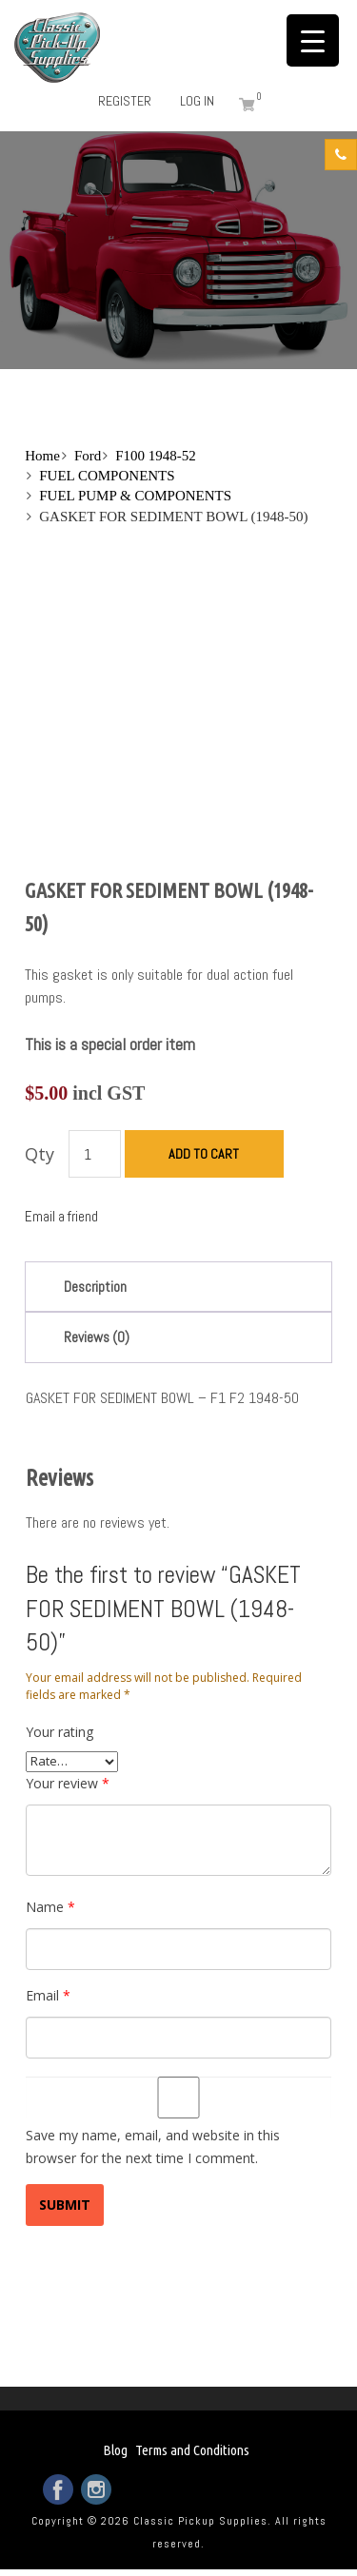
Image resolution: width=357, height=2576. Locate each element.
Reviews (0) (96, 1337)
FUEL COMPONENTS (106, 475)
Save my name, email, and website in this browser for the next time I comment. (153, 2146)
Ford (87, 455)
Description (95, 1287)
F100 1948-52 (155, 455)
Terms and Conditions (192, 2450)
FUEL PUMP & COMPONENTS (135, 495)
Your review (67, 1783)
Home (42, 455)
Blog (115, 2450)
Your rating (59, 1732)
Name (50, 1907)
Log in (197, 100)
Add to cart (204, 1153)
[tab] (178, 1286)
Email (48, 1995)
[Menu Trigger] (313, 40)
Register (124, 100)
